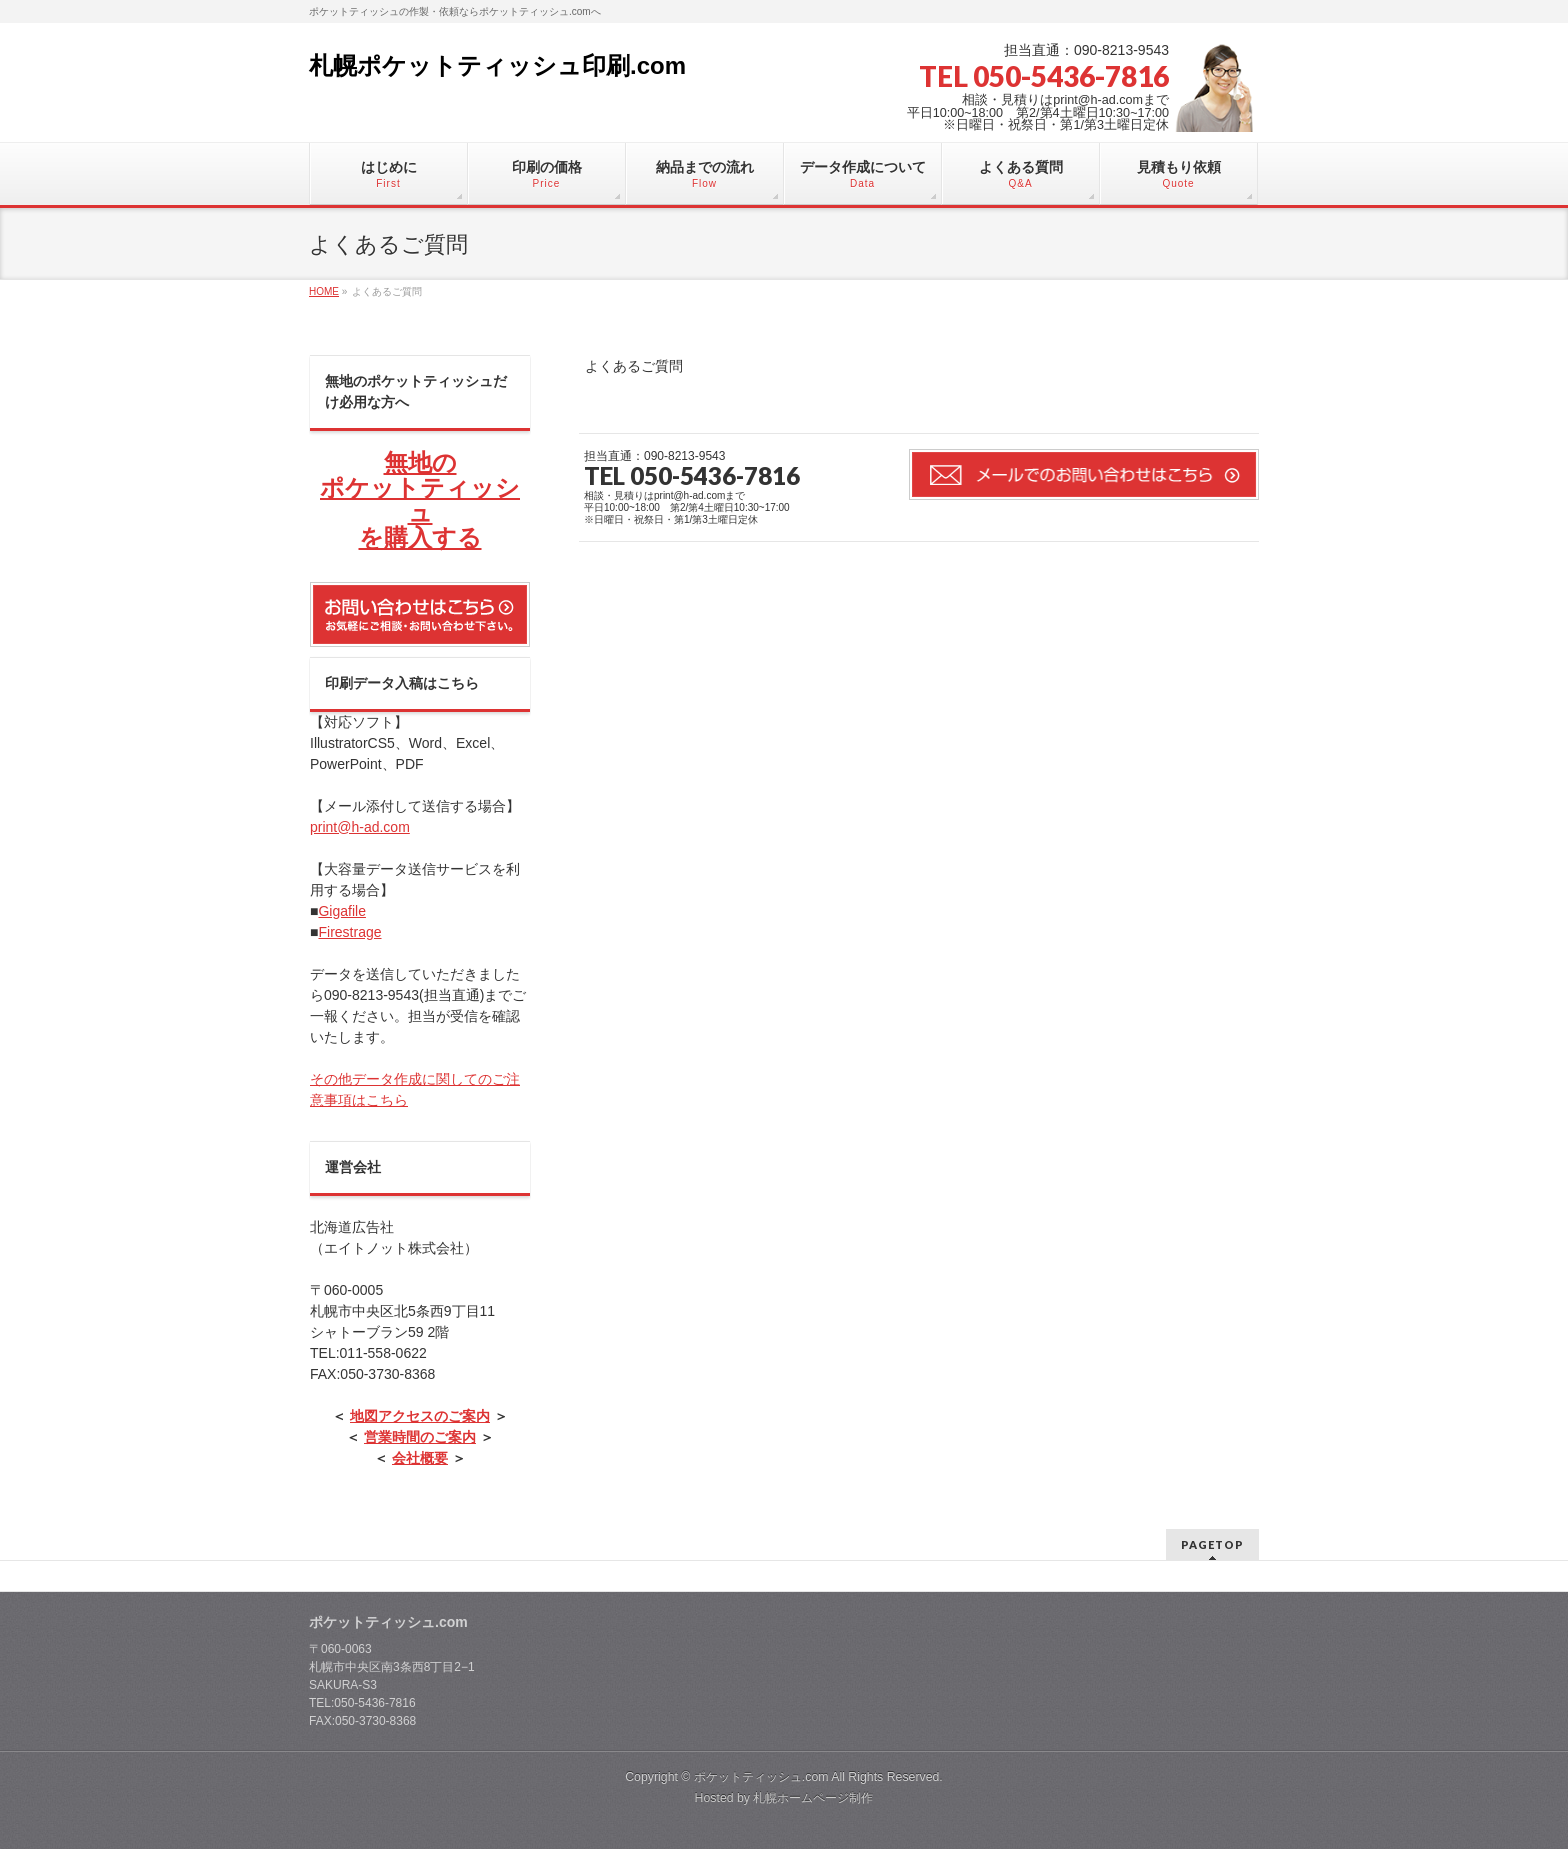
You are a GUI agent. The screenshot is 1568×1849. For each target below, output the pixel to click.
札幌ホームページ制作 (813, 1798)
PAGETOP (1212, 1544)
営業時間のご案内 (420, 1437)
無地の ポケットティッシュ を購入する (420, 500)
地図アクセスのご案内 (420, 1416)
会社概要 (420, 1458)
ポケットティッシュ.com (761, 1777)
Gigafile (341, 911)
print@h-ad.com (360, 827)
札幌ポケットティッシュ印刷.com (497, 65)
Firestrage (349, 932)
